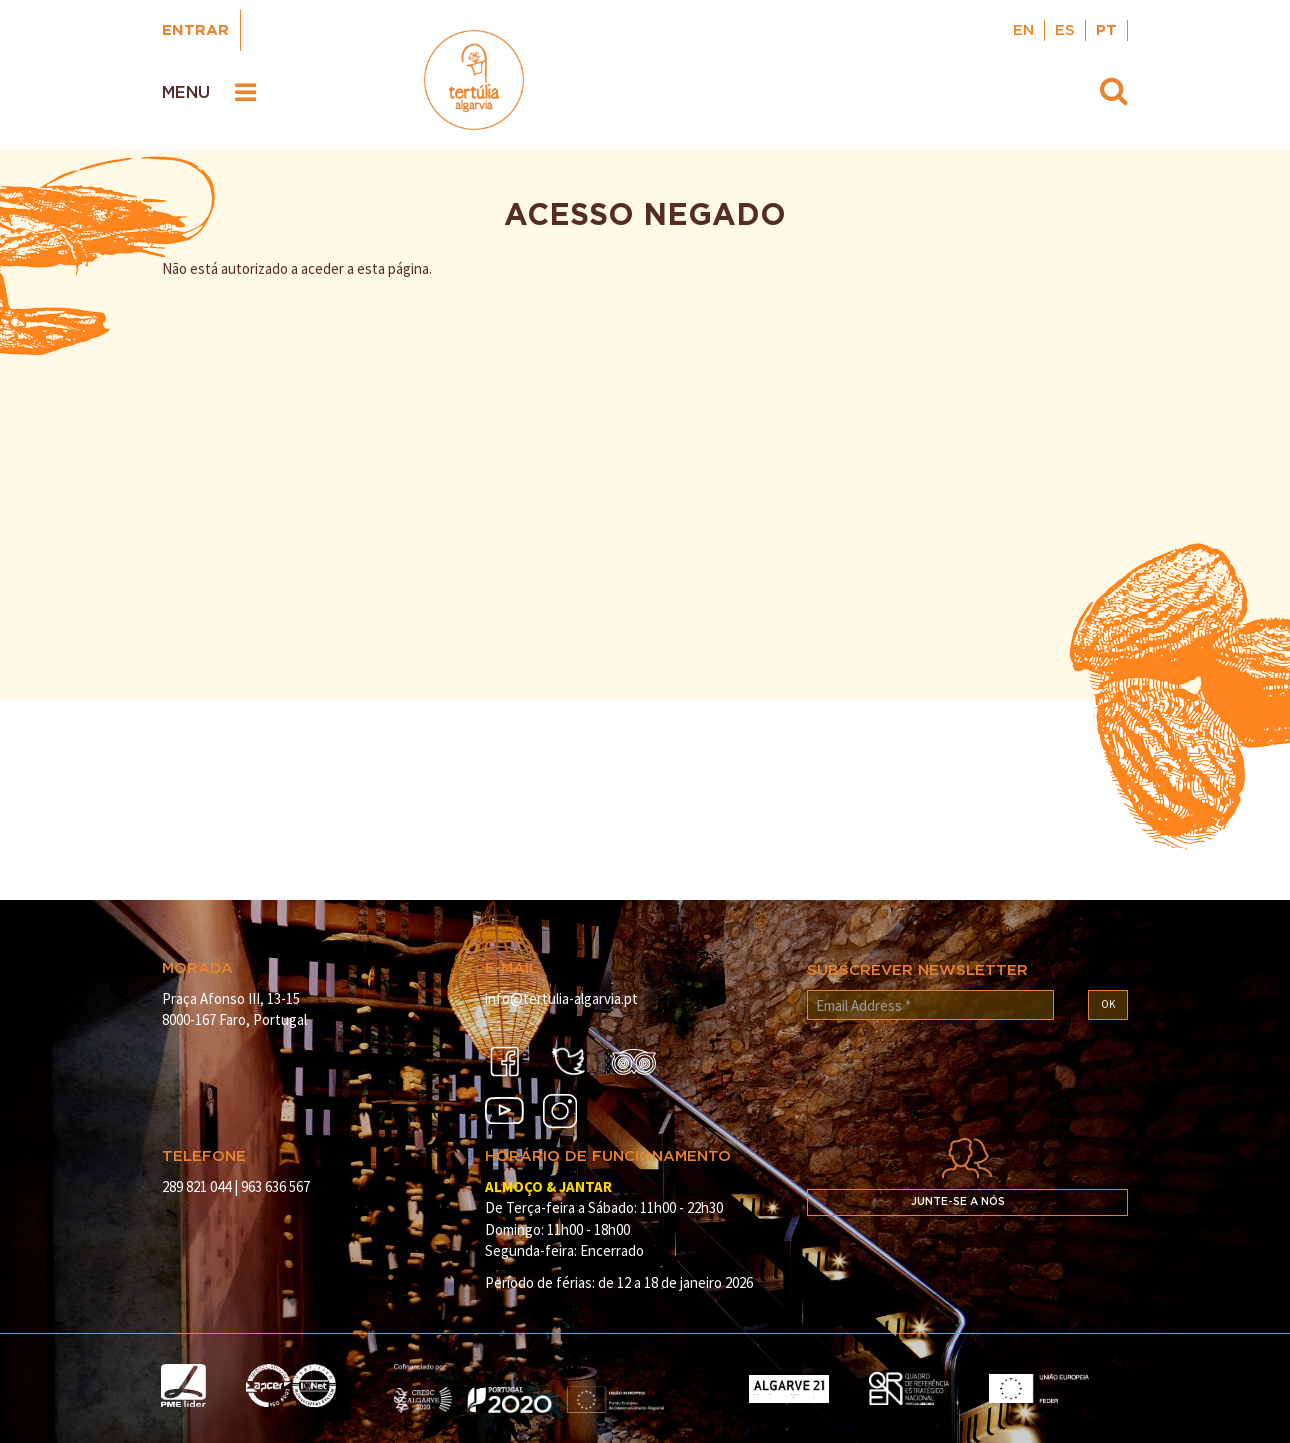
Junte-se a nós (958, 1202)
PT (1106, 30)
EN (1023, 30)
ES (1065, 30)
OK (1108, 1004)
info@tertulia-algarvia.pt (561, 998)
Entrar (195, 30)
